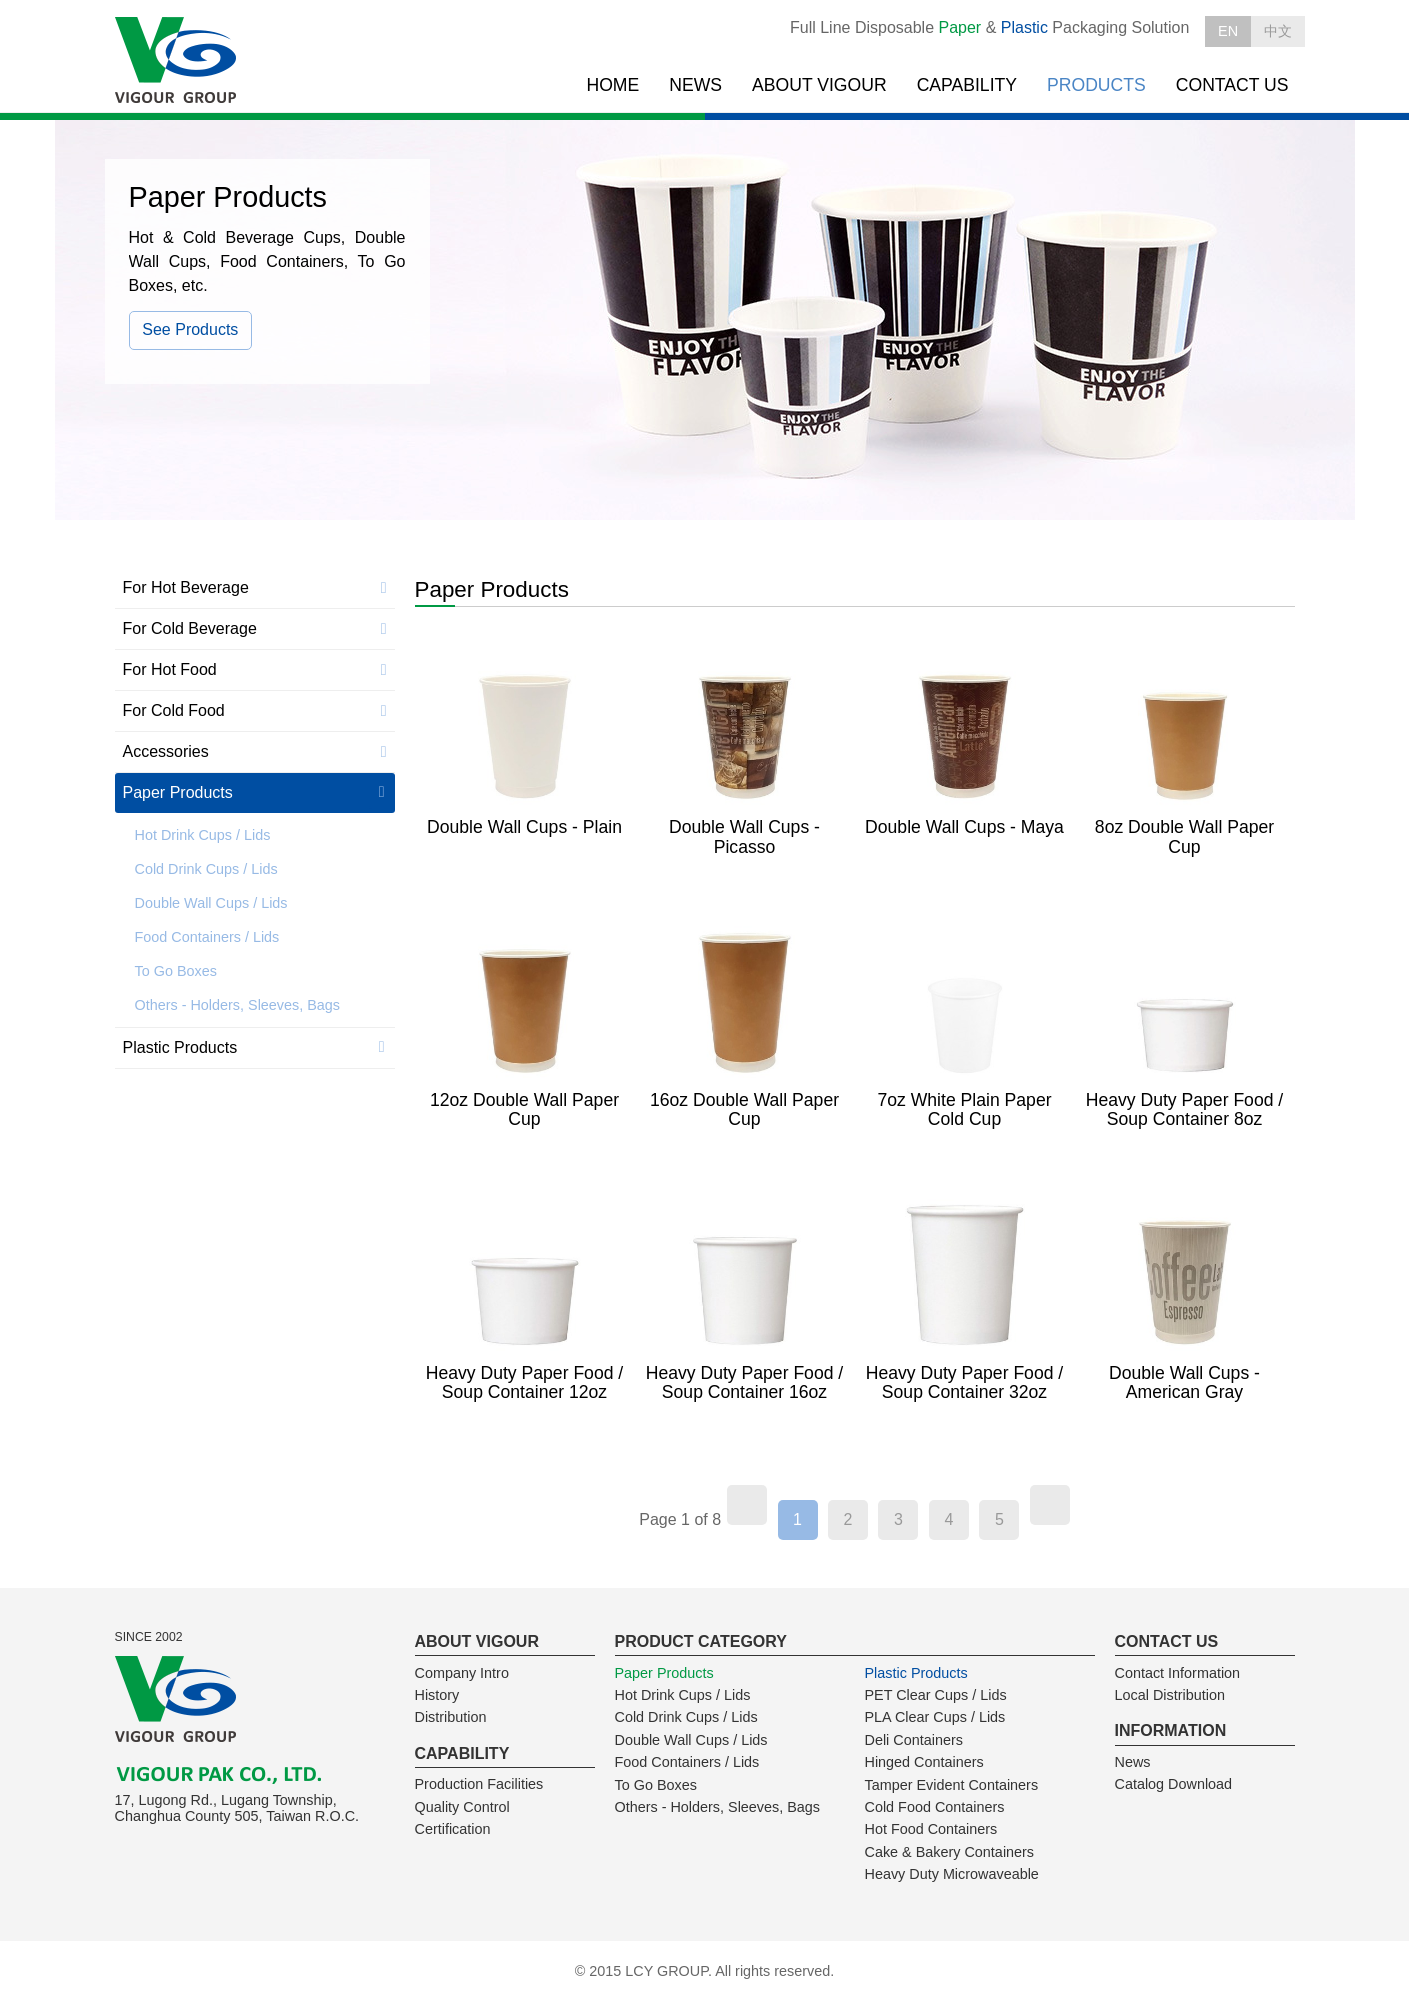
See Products (190, 329)
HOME (612, 85)
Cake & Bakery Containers (950, 1852)
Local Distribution (1170, 1695)
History (437, 1695)
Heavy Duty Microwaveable (952, 1874)
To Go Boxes (176, 971)
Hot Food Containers (931, 1829)
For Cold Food (174, 710)
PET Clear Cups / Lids (936, 1695)
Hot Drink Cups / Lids (203, 835)
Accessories (166, 751)
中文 (1278, 31)
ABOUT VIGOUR (819, 85)
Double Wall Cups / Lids (211, 903)
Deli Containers (914, 1740)
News (1133, 1762)
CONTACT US (1232, 85)
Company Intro (462, 1673)
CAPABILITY (967, 85)
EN (1228, 31)
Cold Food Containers (935, 1807)
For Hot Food (170, 669)
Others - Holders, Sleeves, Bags (238, 1005)
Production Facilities (479, 1784)
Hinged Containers (924, 1762)
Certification (453, 1829)
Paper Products (178, 792)
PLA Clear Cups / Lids (935, 1717)
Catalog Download (1174, 1784)
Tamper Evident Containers (952, 1785)
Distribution (451, 1717)
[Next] (1050, 1505)
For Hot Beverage (186, 587)
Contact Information (1178, 1673)
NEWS (695, 85)
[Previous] (747, 1505)
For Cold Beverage (190, 628)
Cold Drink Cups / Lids (206, 869)
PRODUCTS (1096, 85)
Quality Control (462, 1807)
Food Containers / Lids (207, 937)
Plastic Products (180, 1047)
